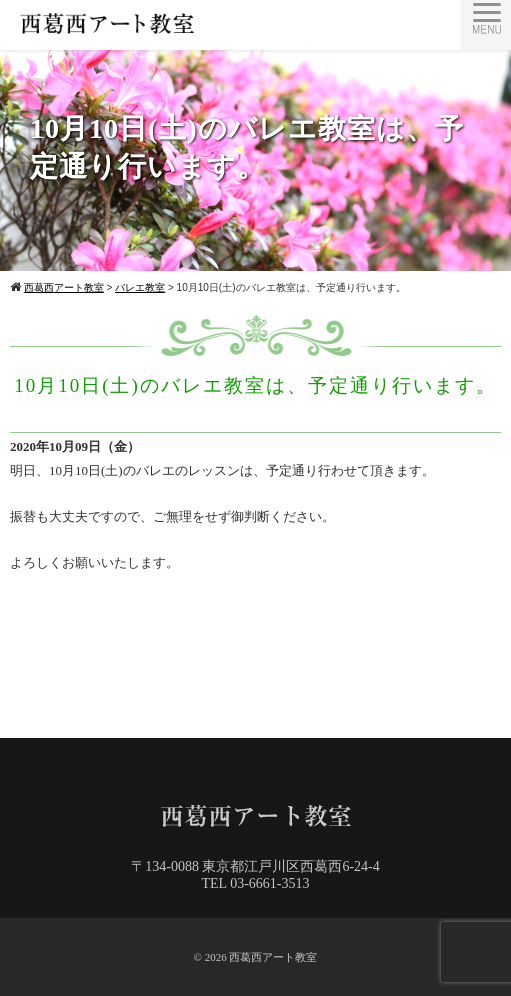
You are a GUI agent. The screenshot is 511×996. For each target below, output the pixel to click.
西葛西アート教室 (273, 957)
